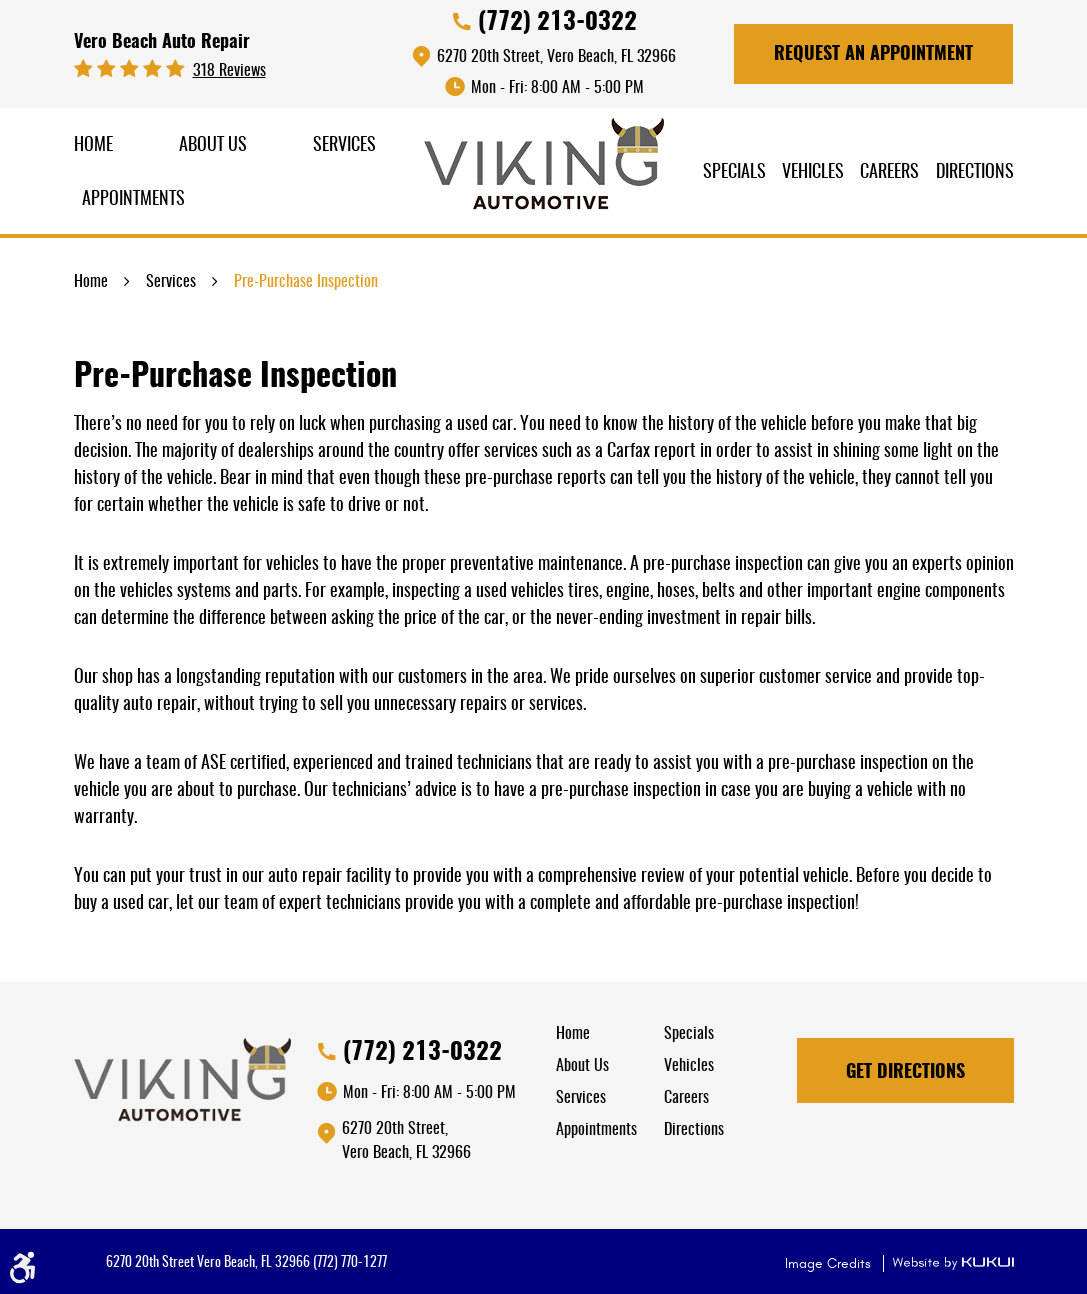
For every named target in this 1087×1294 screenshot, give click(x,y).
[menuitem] (93, 146)
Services (344, 146)
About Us (213, 146)
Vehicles (813, 173)
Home (93, 146)
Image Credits (830, 1263)
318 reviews (229, 71)
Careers (889, 173)
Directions (975, 173)
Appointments (133, 200)
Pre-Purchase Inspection (306, 282)
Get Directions (905, 1073)
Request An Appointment (873, 55)
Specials (734, 173)
